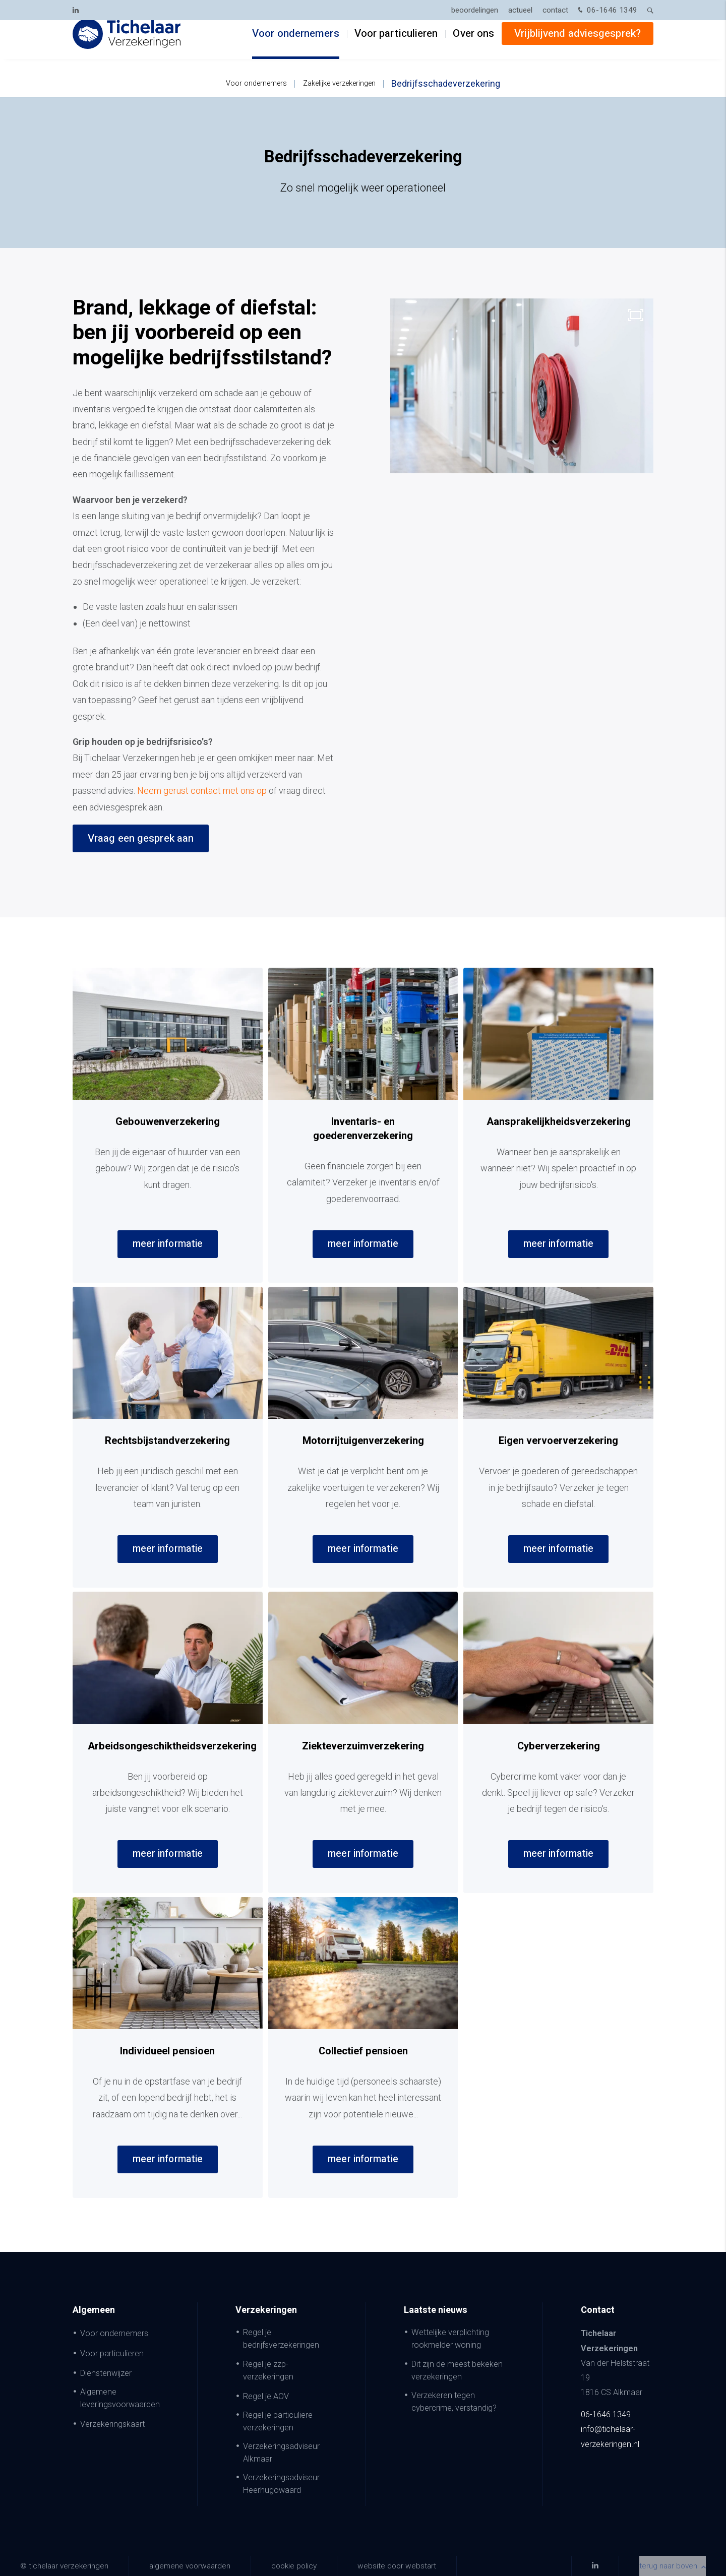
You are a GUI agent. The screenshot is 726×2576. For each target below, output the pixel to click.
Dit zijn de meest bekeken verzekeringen (457, 2370)
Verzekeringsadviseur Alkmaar (281, 2452)
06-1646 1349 (606, 11)
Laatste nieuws (435, 2310)
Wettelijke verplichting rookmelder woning (450, 2339)
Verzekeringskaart (112, 2424)
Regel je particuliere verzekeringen (278, 2421)
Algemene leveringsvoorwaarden (120, 2398)
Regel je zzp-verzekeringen (268, 2370)
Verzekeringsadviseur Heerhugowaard (281, 2484)
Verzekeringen (266, 2310)
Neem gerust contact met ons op (202, 790)
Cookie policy (294, 2565)
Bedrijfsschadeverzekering (445, 83)
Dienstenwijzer (106, 2373)
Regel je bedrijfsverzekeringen (281, 2339)
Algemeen (94, 2310)
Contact (555, 10)
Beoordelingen (474, 10)
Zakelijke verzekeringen (339, 83)
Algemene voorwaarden (189, 2565)
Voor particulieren (396, 45)
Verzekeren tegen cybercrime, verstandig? (454, 2402)
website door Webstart (396, 2565)
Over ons (473, 45)
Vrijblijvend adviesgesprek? (577, 45)
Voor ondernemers (295, 45)
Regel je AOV (266, 2396)
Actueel (520, 10)
